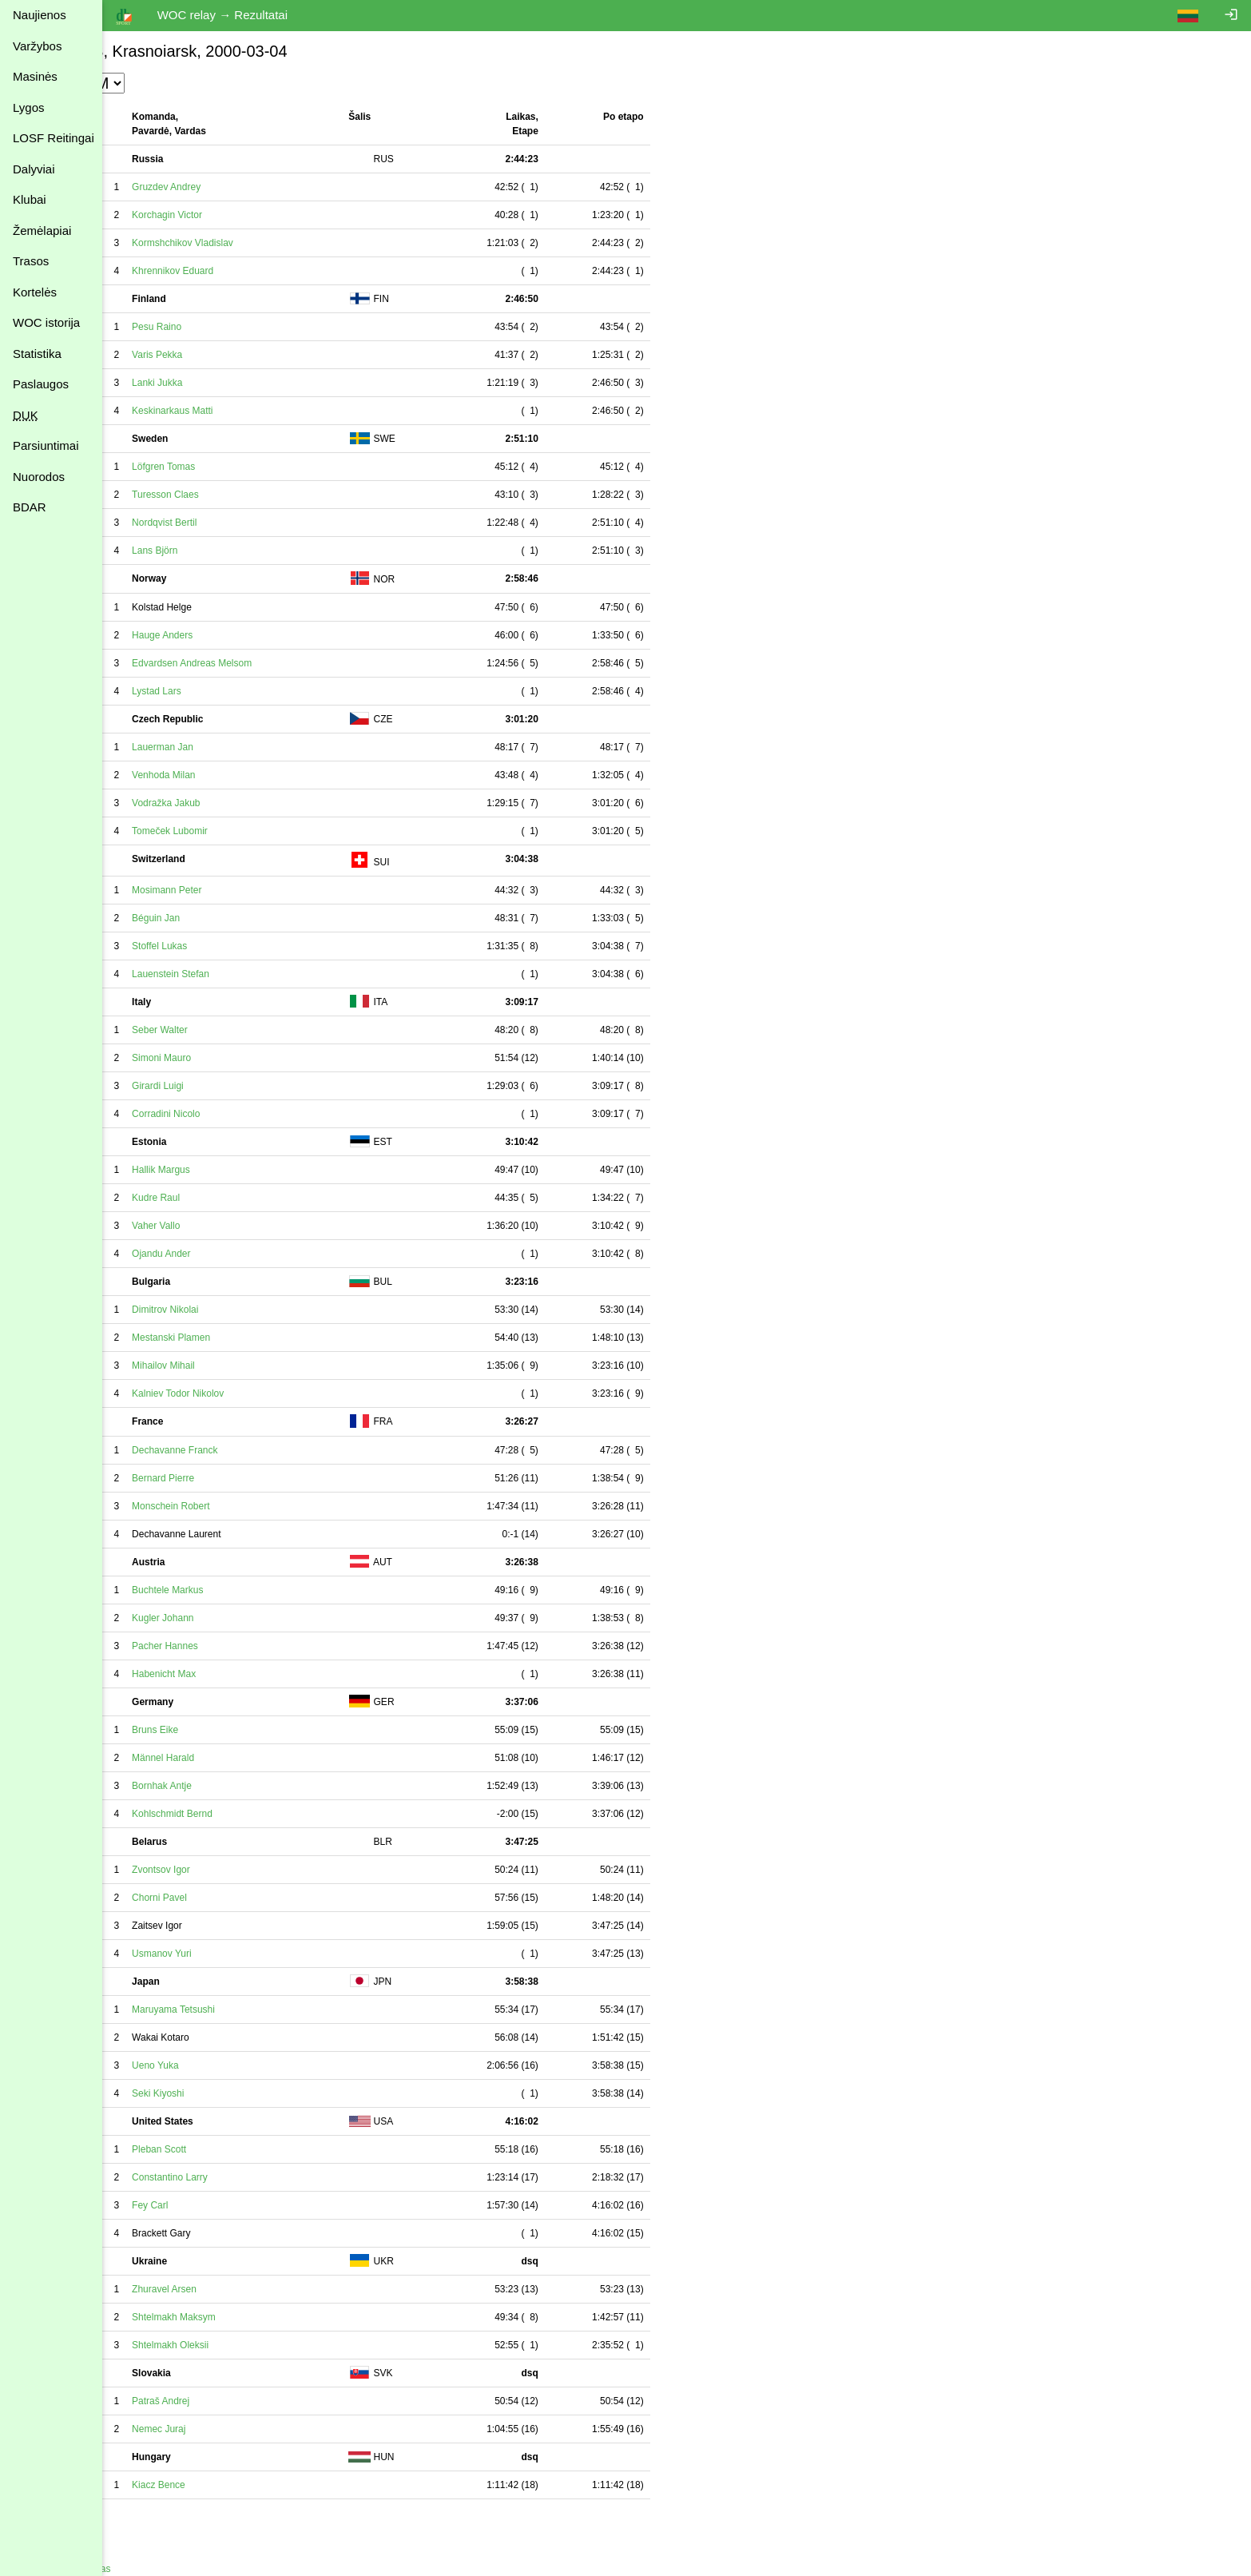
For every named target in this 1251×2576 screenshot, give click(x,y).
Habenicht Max (236, 1674)
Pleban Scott (231, 2149)
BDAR (29, 507)
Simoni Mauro (233, 1057)
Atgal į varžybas (149, 2568)
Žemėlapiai (42, 230)
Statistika (37, 353)
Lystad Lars (228, 691)
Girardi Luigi (230, 1085)
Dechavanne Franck (246, 1450)
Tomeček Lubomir (242, 831)
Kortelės (35, 292)
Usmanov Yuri (233, 1953)
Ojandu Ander (233, 1253)
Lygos (28, 107)
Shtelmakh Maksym (246, 2317)
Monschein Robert (242, 1506)
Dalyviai (34, 169)
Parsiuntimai (46, 445)
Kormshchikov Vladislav (254, 242)
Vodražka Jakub (238, 803)
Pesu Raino (228, 326)
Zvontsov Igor (233, 1869)
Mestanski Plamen (243, 1337)
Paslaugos (41, 384)
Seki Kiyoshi (230, 2093)
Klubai (29, 199)
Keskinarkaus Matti (244, 410)
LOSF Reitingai (53, 138)
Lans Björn (226, 550)
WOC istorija (46, 322)
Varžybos (37, 46)
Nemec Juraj (230, 2429)
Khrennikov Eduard (244, 270)
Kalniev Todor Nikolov (250, 1393)
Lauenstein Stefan (242, 974)
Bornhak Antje (234, 1785)
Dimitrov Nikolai (237, 1309)
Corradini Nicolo (238, 1113)
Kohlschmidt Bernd (244, 1813)
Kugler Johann (234, 1618)
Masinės (35, 76)
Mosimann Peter (238, 890)
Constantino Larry (242, 2177)
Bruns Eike (227, 1729)
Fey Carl (222, 2205)
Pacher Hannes (237, 1646)
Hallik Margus (233, 1169)
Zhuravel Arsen (236, 2289)
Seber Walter (232, 1030)
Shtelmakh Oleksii (242, 2345)
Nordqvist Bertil (236, 522)
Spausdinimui (144, 2516)
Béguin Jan (228, 918)
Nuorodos (39, 476)
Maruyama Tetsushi (245, 2009)
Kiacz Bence (230, 2485)
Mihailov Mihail (235, 1365)
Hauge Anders (234, 635)
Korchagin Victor (239, 215)
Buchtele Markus (239, 1590)
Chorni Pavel (231, 1897)
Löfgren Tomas (235, 466)
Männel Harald (235, 1757)
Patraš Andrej (232, 2401)
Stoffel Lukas (231, 946)
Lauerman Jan (234, 747)
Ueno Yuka (227, 2065)
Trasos (31, 261)
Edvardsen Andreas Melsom (264, 663)
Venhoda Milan (235, 775)
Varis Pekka (229, 354)
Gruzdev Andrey (238, 187)
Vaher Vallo (228, 1225)
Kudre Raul (228, 1197)
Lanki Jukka (229, 382)
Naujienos (39, 15)
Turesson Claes (237, 494)
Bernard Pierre (235, 1478)
